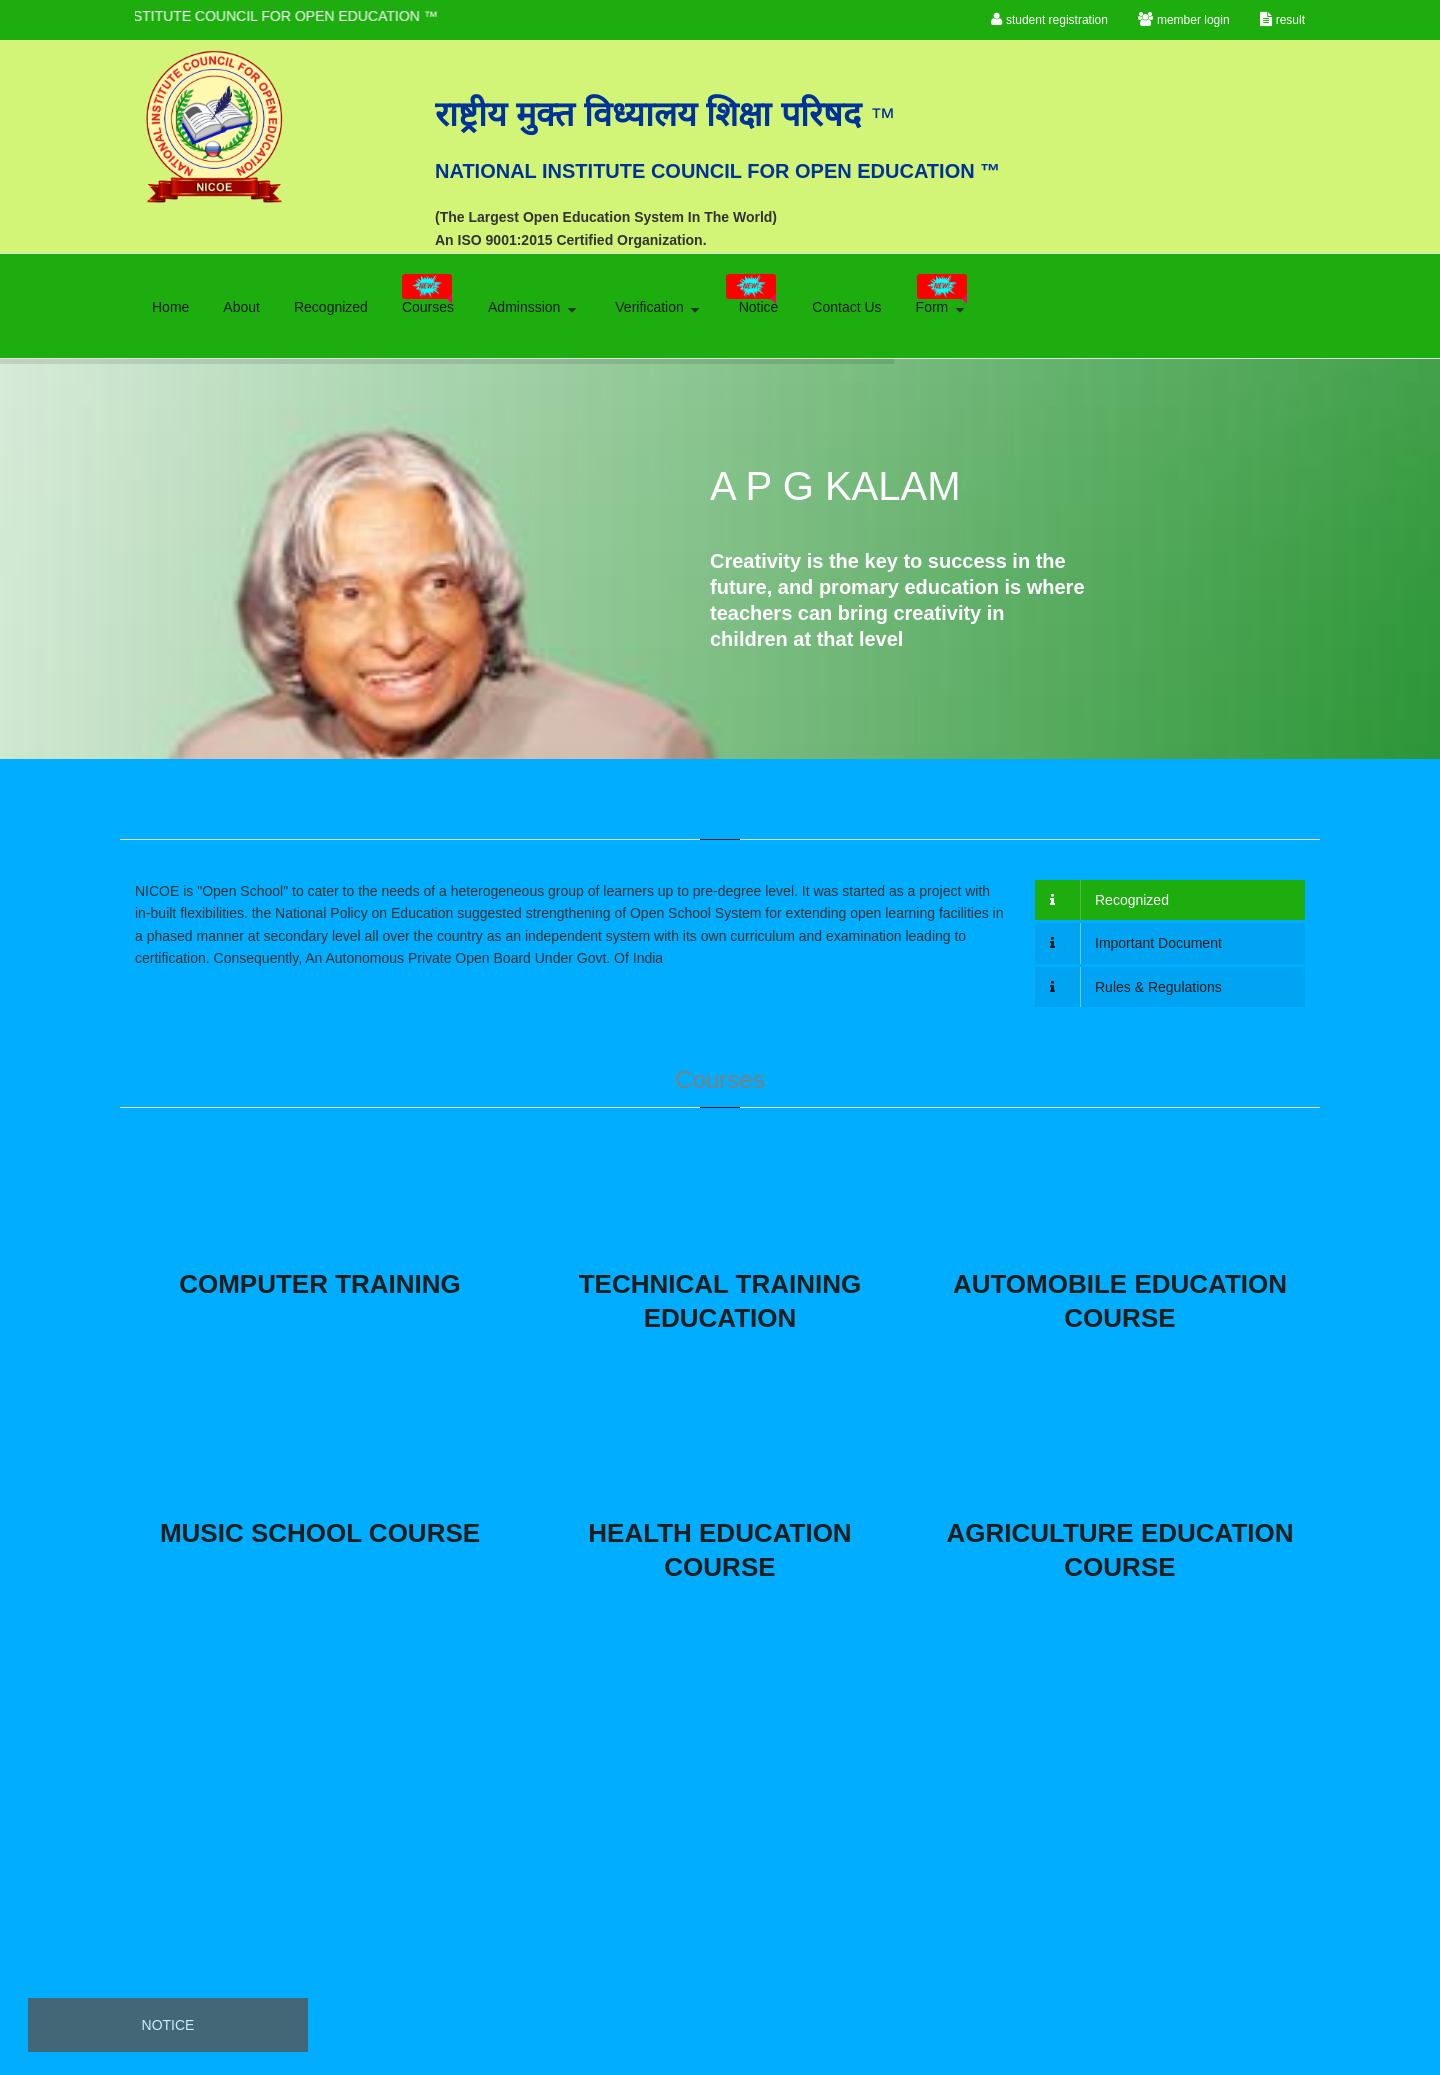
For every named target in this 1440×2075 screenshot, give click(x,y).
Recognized (331, 307)
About (241, 307)
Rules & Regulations (1136, 987)
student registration (1049, 19)
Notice (752, 300)
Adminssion (533, 307)
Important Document (1136, 943)
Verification (658, 307)
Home (170, 307)
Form (942, 300)
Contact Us (846, 307)
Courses (428, 300)
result (1282, 19)
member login (1184, 19)
